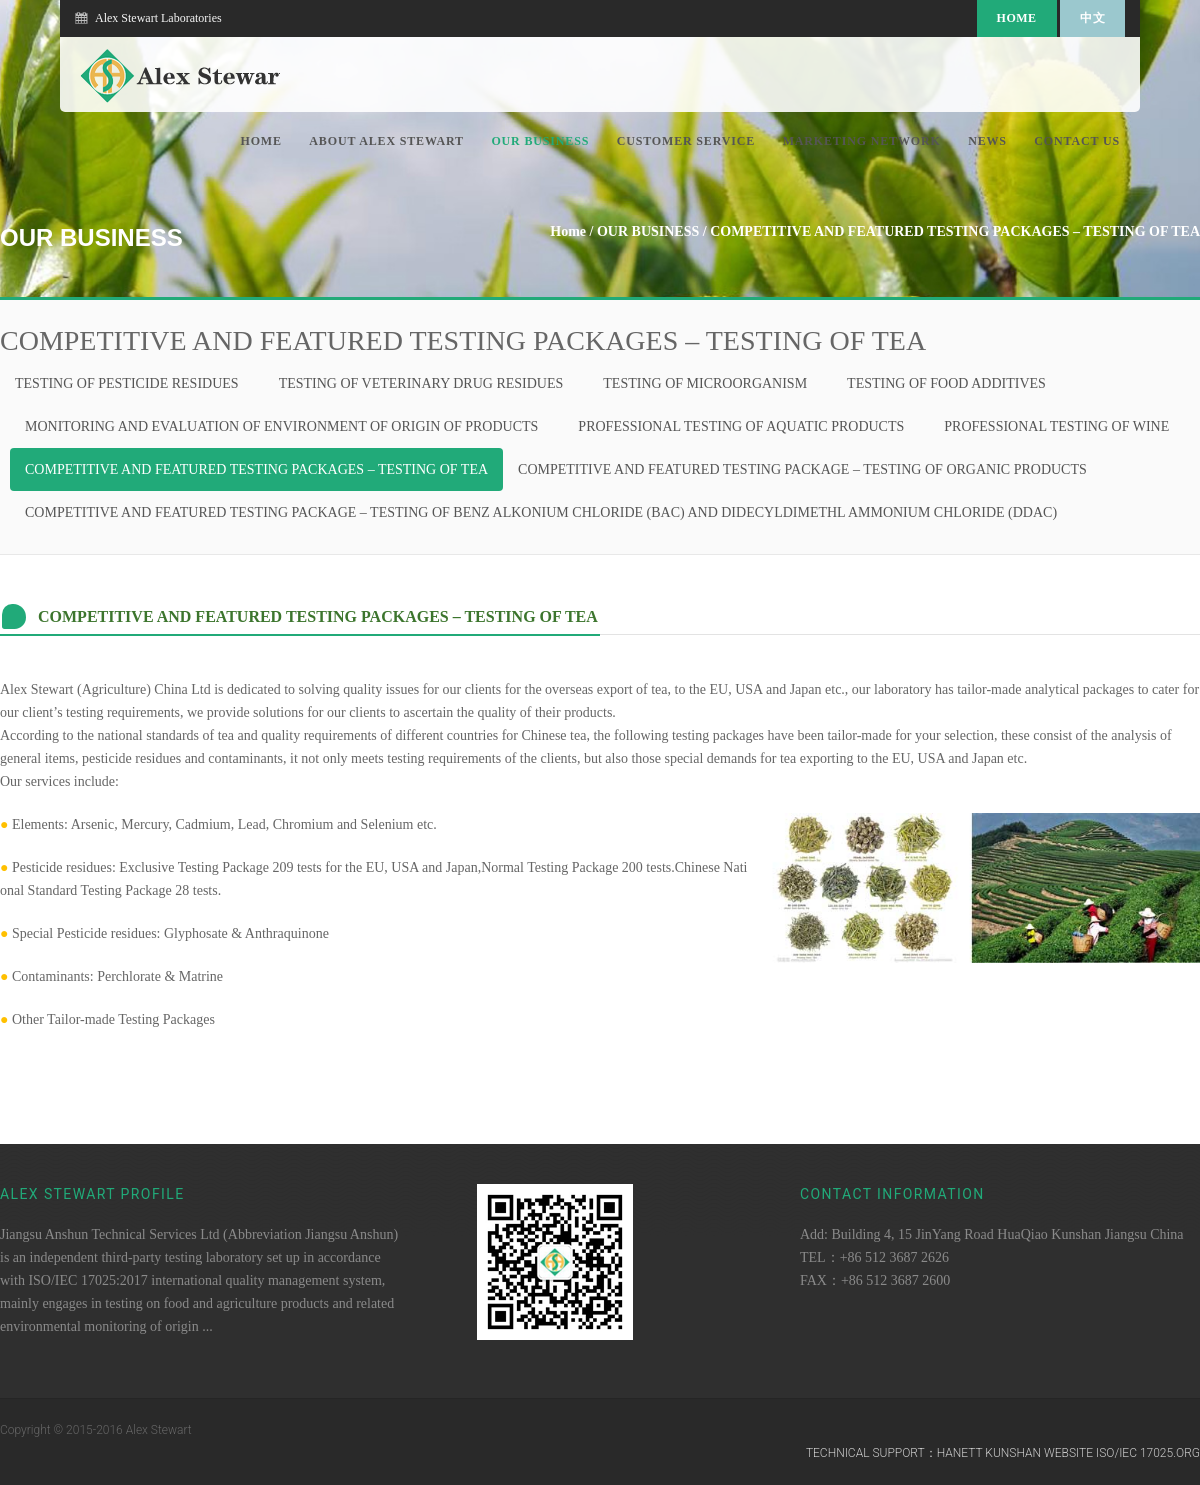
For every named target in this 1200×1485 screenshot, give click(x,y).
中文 (1092, 18)
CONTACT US (1077, 141)
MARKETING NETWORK (862, 141)
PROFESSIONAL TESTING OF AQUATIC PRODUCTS (741, 426)
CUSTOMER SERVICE (686, 141)
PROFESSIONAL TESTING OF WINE (1056, 426)
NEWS (987, 141)
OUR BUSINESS (540, 141)
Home (1017, 18)
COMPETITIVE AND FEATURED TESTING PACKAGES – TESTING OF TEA (955, 231)
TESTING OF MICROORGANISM (705, 383)
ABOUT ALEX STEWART (386, 141)
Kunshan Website (1039, 1453)
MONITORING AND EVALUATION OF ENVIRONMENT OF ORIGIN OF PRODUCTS (281, 426)
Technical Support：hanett (894, 1453)
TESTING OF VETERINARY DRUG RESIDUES (421, 383)
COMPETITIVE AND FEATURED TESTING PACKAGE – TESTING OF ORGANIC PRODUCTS (802, 469)
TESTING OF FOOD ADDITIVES (946, 383)
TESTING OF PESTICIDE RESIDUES (127, 383)
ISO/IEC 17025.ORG (1148, 1453)
